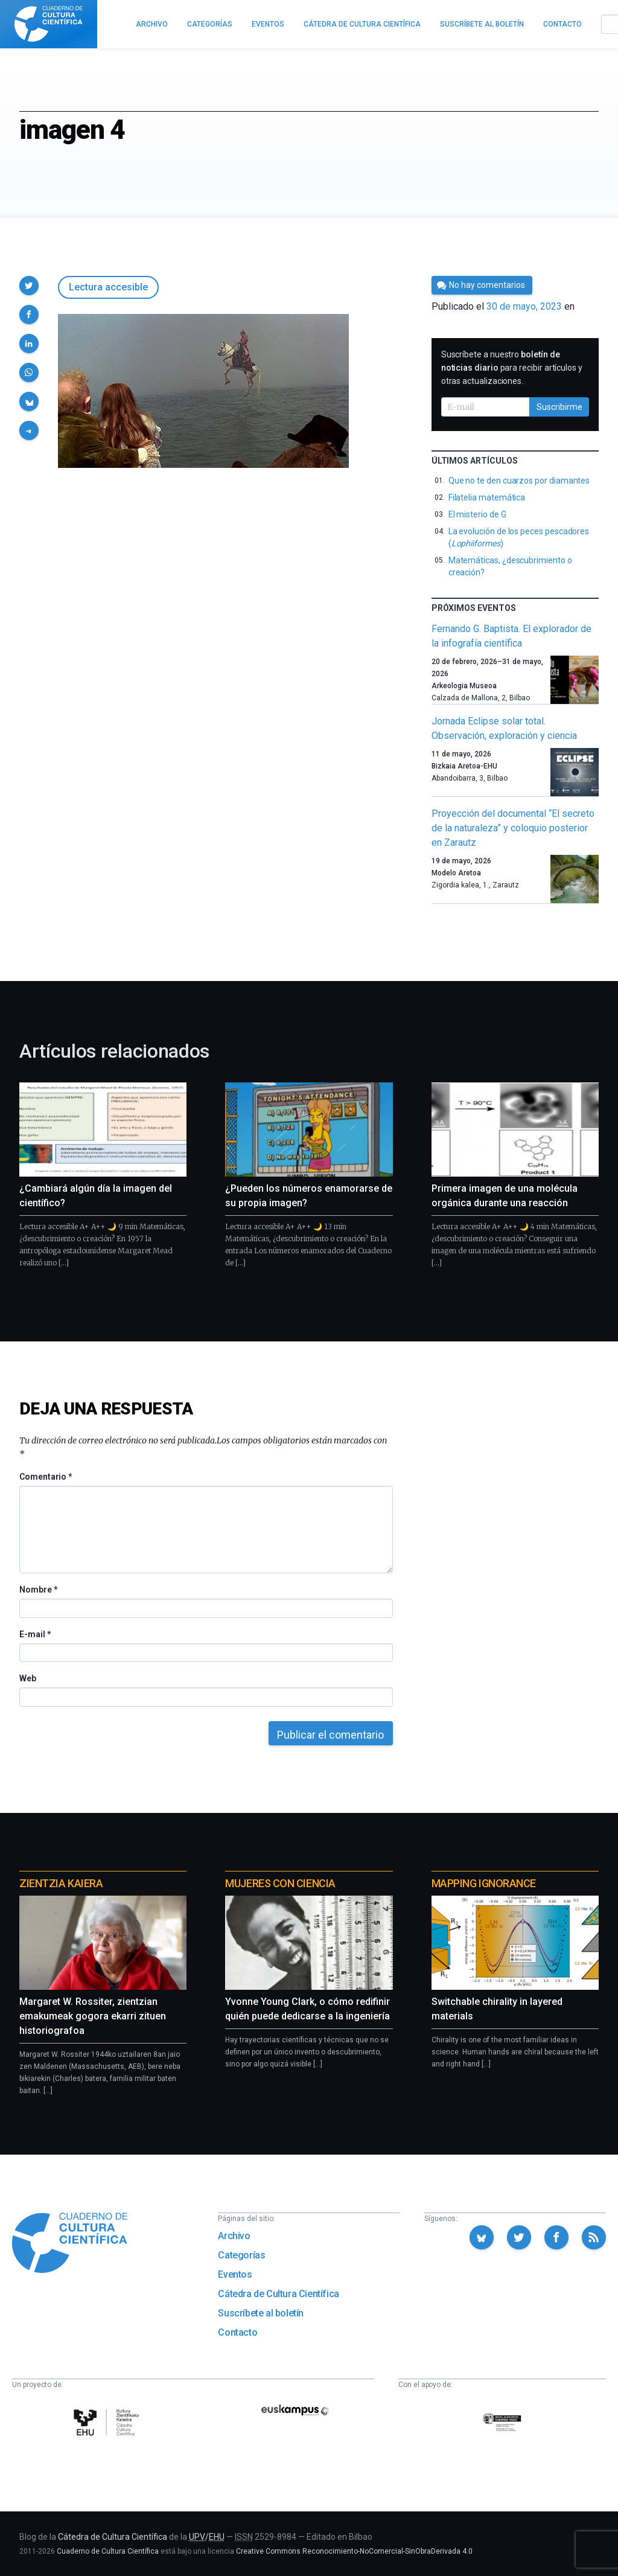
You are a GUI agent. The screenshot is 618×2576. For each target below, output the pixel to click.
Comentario (45, 1476)
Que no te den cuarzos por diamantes (519, 480)
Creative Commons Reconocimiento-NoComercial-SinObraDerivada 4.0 (354, 2551)
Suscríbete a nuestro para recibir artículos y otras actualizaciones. (511, 368)
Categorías (241, 2255)
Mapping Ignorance (484, 1883)
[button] (29, 285)
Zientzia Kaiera (61, 1883)
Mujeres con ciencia (280, 1883)
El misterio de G (477, 514)
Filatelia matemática (487, 497)
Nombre (38, 1589)
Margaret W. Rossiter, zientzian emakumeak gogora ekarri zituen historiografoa (92, 2016)
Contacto (237, 2332)
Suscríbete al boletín (261, 2313)
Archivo (234, 2236)
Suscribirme (559, 407)
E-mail (34, 1634)
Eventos (235, 2274)
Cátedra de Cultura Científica (278, 2294)
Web (27, 1678)
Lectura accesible (108, 287)
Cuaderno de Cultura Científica (108, 2551)
